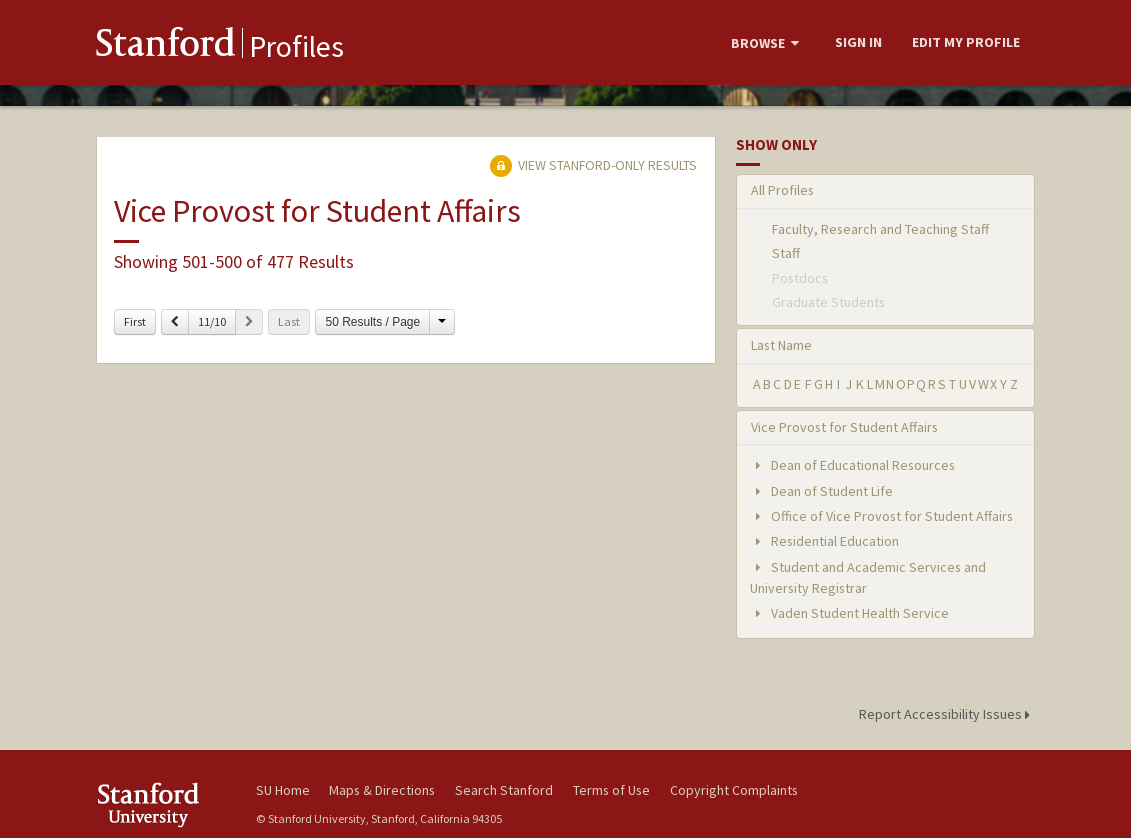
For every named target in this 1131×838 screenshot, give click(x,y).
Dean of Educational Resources (852, 465)
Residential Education (824, 541)
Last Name (781, 345)
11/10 (212, 321)
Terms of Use (611, 790)
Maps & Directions (382, 790)
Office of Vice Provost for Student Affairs (881, 516)
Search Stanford (504, 790)
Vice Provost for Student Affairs (844, 427)
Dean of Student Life (821, 491)
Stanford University (166, 804)
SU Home (283, 790)
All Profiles (782, 190)
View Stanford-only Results (593, 165)
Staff (786, 253)
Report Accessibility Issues (947, 714)
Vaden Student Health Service (849, 613)
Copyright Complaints (734, 790)
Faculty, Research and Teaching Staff (880, 229)
